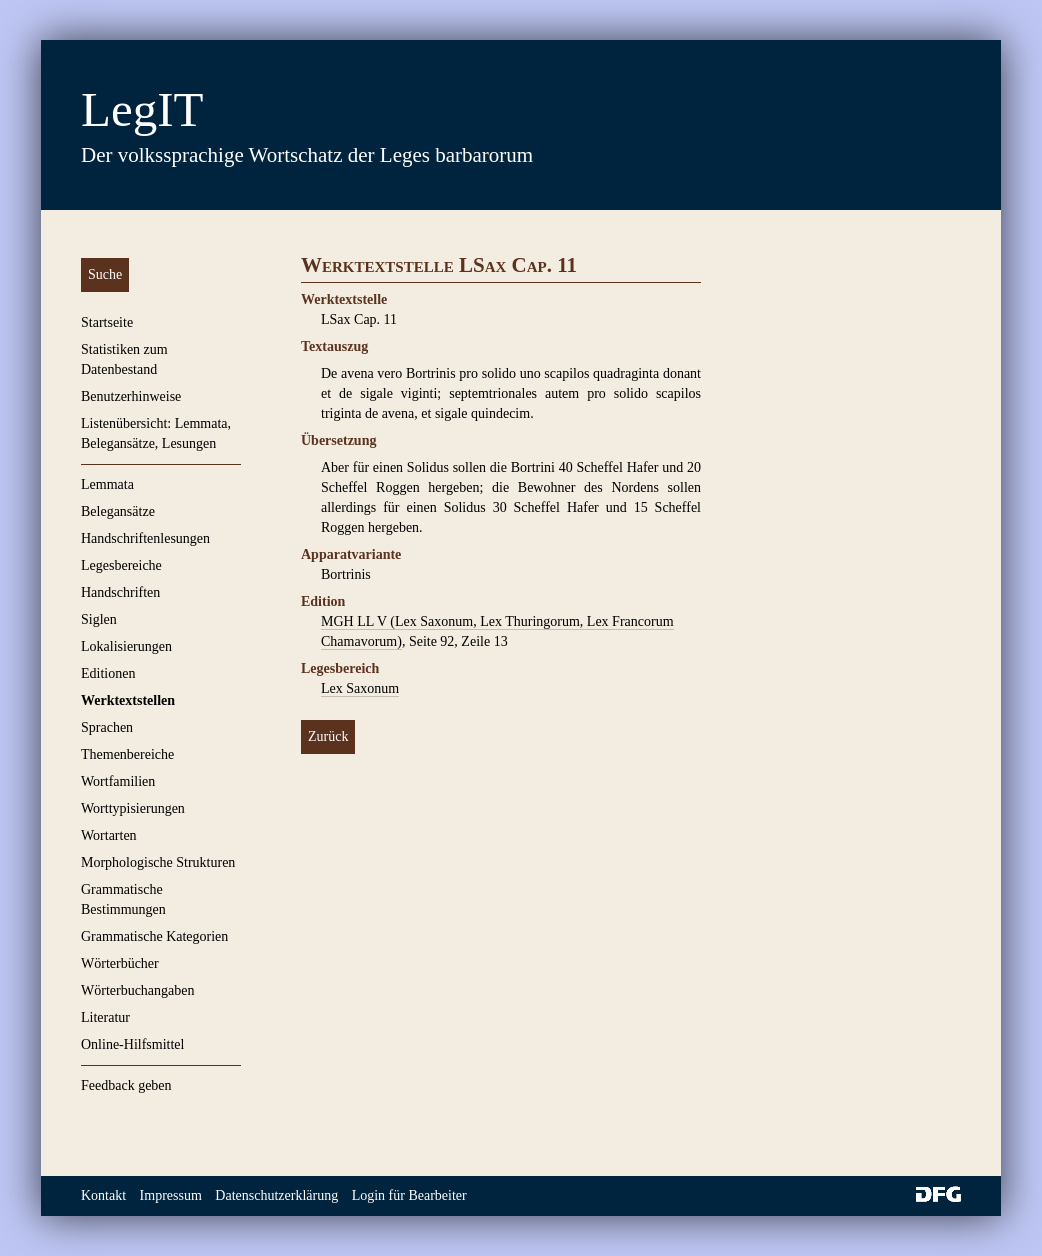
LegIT (142, 109)
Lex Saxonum (360, 688)
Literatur (105, 1017)
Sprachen (107, 727)
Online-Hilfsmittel (132, 1044)
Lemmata (107, 484)
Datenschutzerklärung (276, 1195)
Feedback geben (126, 1085)
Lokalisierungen (126, 646)
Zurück (328, 736)
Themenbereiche (127, 754)
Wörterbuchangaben (138, 990)
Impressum (171, 1195)
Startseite (107, 322)
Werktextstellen (128, 700)
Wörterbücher (120, 963)
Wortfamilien (118, 781)
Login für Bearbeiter (409, 1195)
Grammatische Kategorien (154, 936)
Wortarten (109, 835)
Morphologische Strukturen (158, 862)
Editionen (108, 673)
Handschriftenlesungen (145, 538)
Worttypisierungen (133, 808)
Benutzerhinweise (131, 396)
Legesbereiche (121, 565)
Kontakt (103, 1195)
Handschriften (120, 592)
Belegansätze (118, 511)
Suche (105, 274)
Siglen (99, 619)
